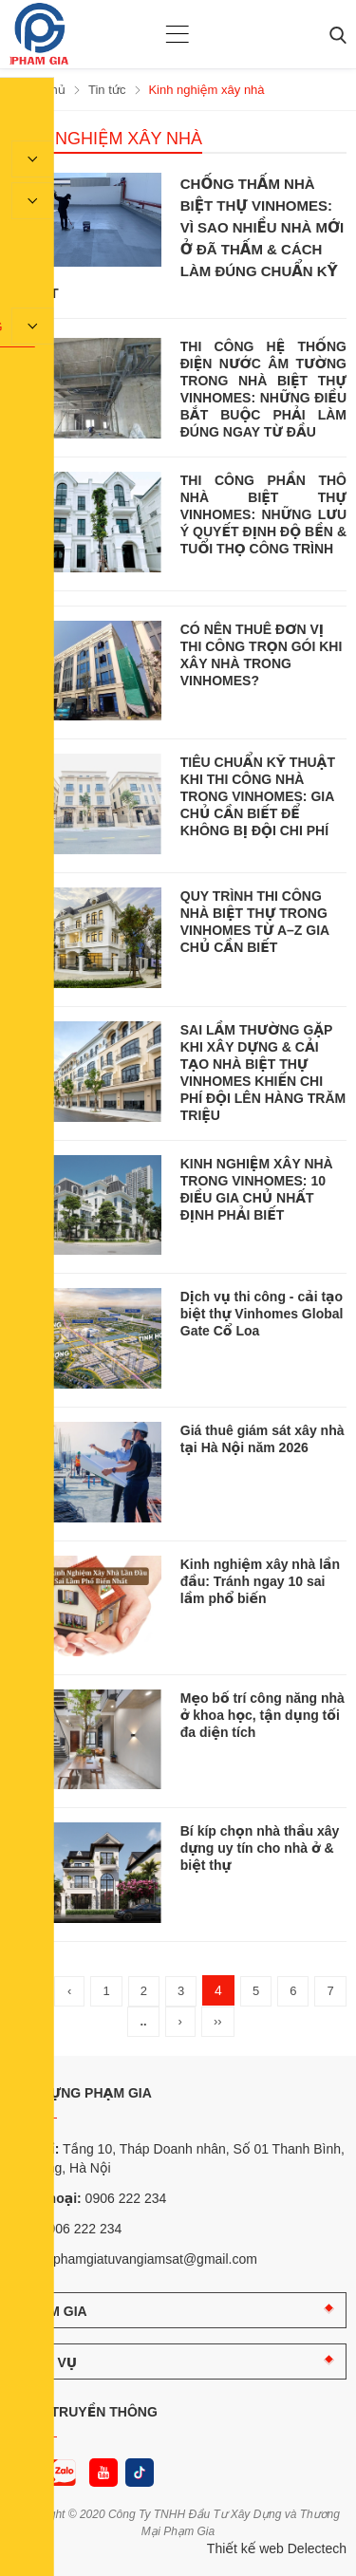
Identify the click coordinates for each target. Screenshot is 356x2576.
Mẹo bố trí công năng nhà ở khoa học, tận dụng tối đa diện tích (262, 1715)
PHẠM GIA (53, 2311)
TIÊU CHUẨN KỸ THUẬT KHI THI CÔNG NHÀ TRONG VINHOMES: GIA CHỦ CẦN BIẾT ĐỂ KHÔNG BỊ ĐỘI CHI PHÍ (257, 796)
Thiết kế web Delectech (277, 2548)
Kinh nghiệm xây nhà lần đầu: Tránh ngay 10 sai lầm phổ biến (260, 1581)
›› (218, 2021)
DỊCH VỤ (48, 2362)
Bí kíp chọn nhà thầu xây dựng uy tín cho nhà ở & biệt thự (260, 1848)
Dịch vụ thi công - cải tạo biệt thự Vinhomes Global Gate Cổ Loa (262, 1313)
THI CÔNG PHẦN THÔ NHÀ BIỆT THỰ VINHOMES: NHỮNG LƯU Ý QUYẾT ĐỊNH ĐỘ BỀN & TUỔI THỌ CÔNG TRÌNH (263, 514)
